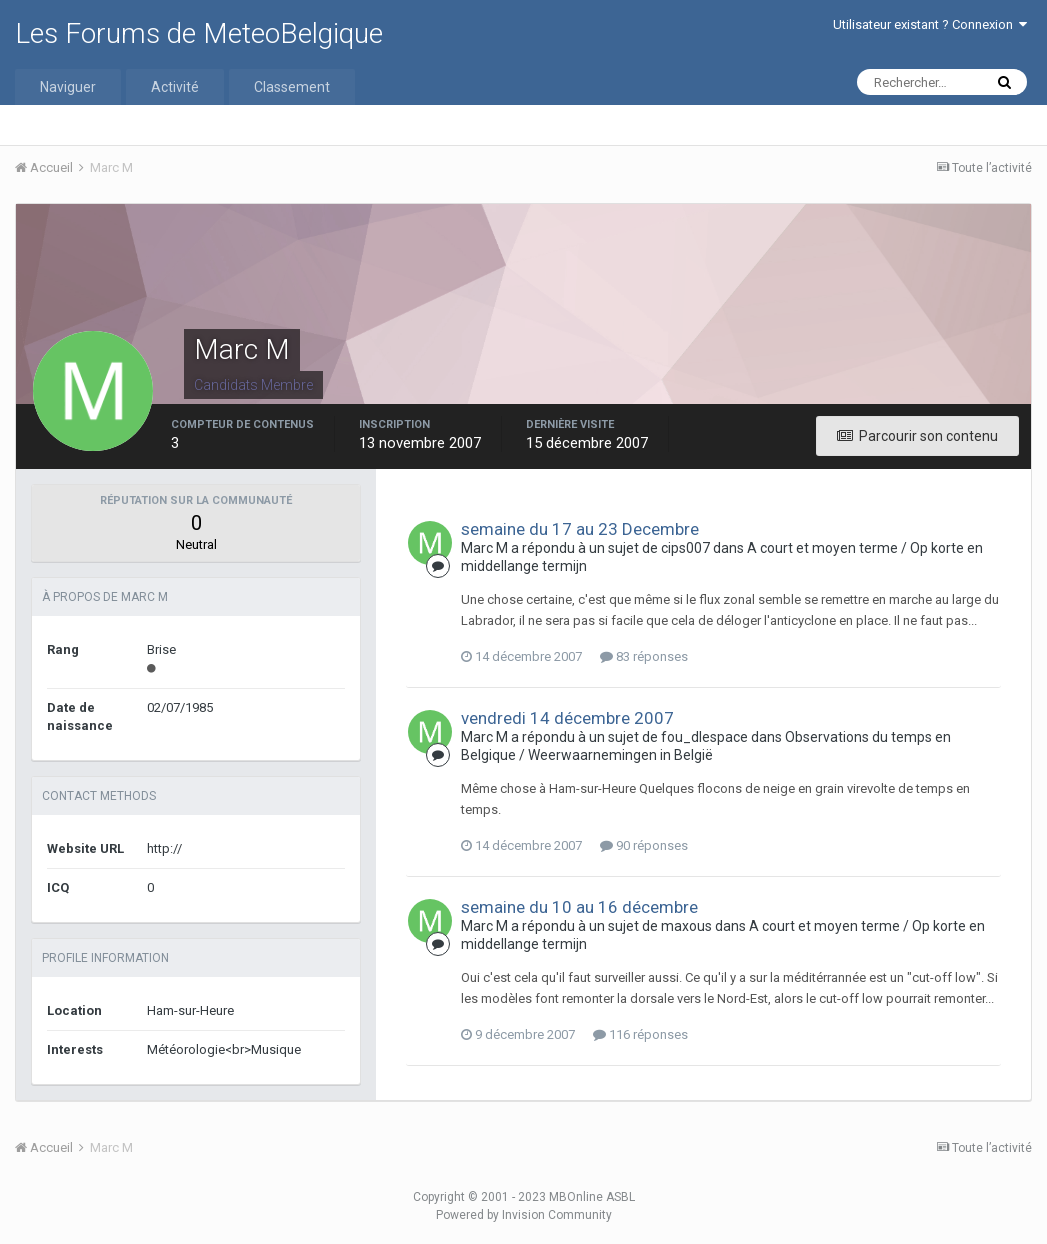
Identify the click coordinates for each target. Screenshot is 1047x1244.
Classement (292, 87)
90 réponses (644, 845)
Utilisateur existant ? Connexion (930, 24)
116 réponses (640, 1034)
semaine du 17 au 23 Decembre (580, 529)
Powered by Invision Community (524, 1215)
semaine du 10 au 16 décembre (579, 907)
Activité (175, 87)
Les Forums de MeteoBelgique (199, 33)
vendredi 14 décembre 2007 (567, 718)
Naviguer (68, 87)
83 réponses (644, 656)
